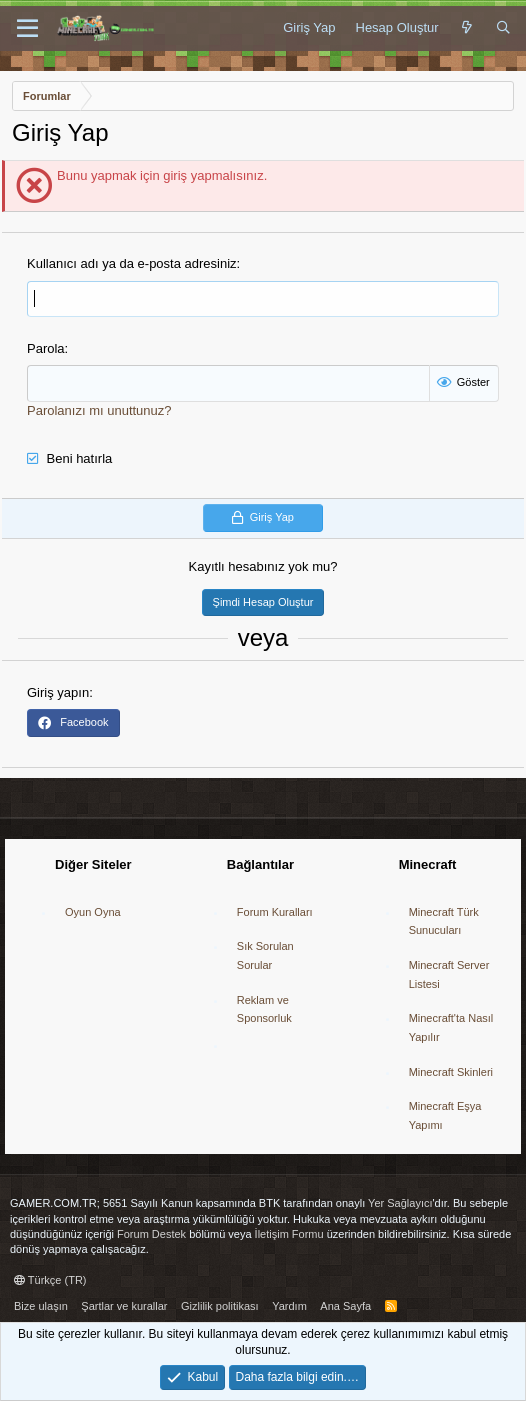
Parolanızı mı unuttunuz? (99, 410)
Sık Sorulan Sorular (265, 955)
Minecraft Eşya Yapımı (445, 1115)
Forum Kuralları (275, 912)
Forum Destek (151, 1234)
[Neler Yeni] (467, 28)
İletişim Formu (289, 1234)
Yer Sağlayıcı (400, 1203)
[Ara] (503, 28)
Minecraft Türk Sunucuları (444, 921)
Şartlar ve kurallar (124, 1306)
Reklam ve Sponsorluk (264, 1009)
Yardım (289, 1306)
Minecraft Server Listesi (449, 974)
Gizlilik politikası (220, 1306)
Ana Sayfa (345, 1306)
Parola (46, 348)
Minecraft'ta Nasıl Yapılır (451, 1027)
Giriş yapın (58, 692)
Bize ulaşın (41, 1306)
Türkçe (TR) (50, 1280)
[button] (27, 29)
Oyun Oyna (93, 912)
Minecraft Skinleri (451, 1072)
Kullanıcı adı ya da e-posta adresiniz (132, 263)
